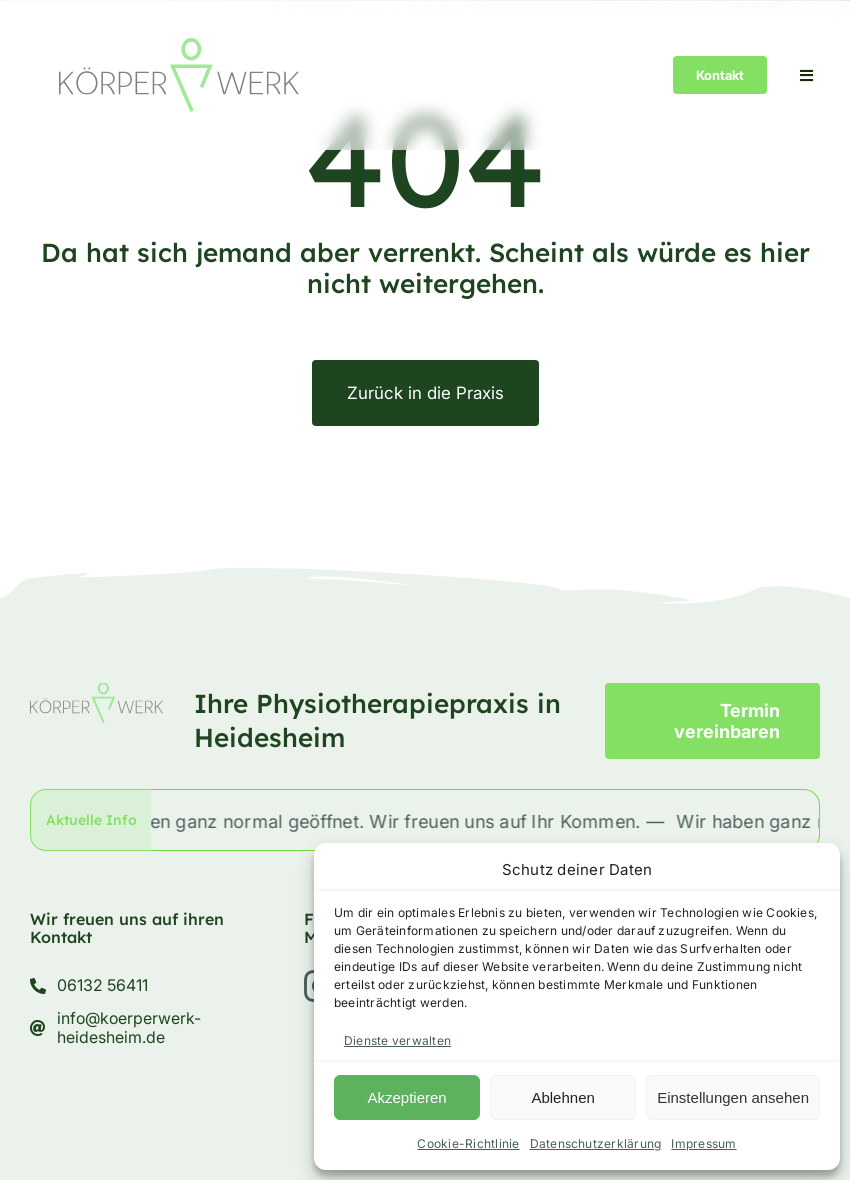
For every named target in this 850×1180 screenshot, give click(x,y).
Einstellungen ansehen (733, 1097)
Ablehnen (562, 1097)
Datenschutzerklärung (596, 1143)
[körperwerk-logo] (179, 46)
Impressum (703, 1143)
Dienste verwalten (397, 1040)
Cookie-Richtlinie (468, 1143)
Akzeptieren (406, 1097)
